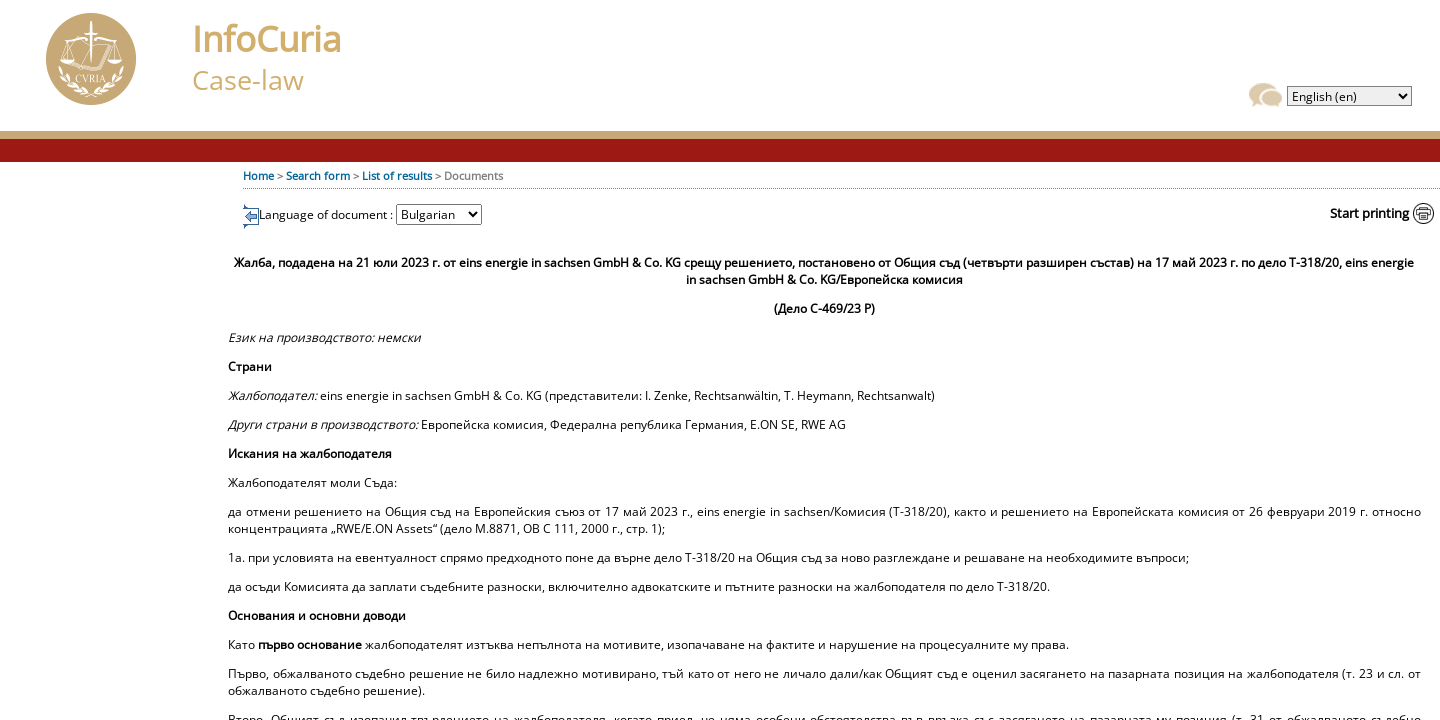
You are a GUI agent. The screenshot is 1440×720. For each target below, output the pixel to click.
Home (258, 175)
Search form (318, 175)
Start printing (1369, 213)
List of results (397, 175)
